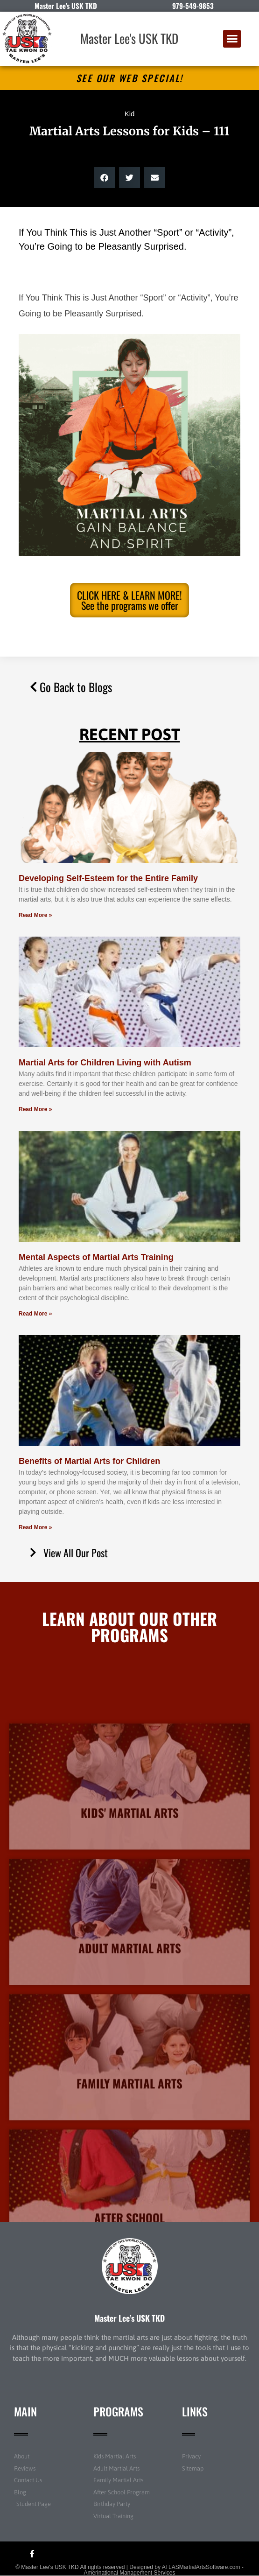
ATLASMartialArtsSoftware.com (201, 2567)
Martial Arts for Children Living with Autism (105, 1062)
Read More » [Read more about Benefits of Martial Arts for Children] (35, 1527)
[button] (232, 39)
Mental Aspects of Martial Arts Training (96, 1257)
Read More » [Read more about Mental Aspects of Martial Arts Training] (35, 1313)
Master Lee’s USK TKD (129, 2318)
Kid (130, 114)
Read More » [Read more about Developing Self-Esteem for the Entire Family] (35, 915)
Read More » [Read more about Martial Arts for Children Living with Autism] (35, 1109)
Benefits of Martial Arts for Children (89, 1461)
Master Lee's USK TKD (129, 38)
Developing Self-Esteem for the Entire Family (108, 878)
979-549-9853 (193, 5)
